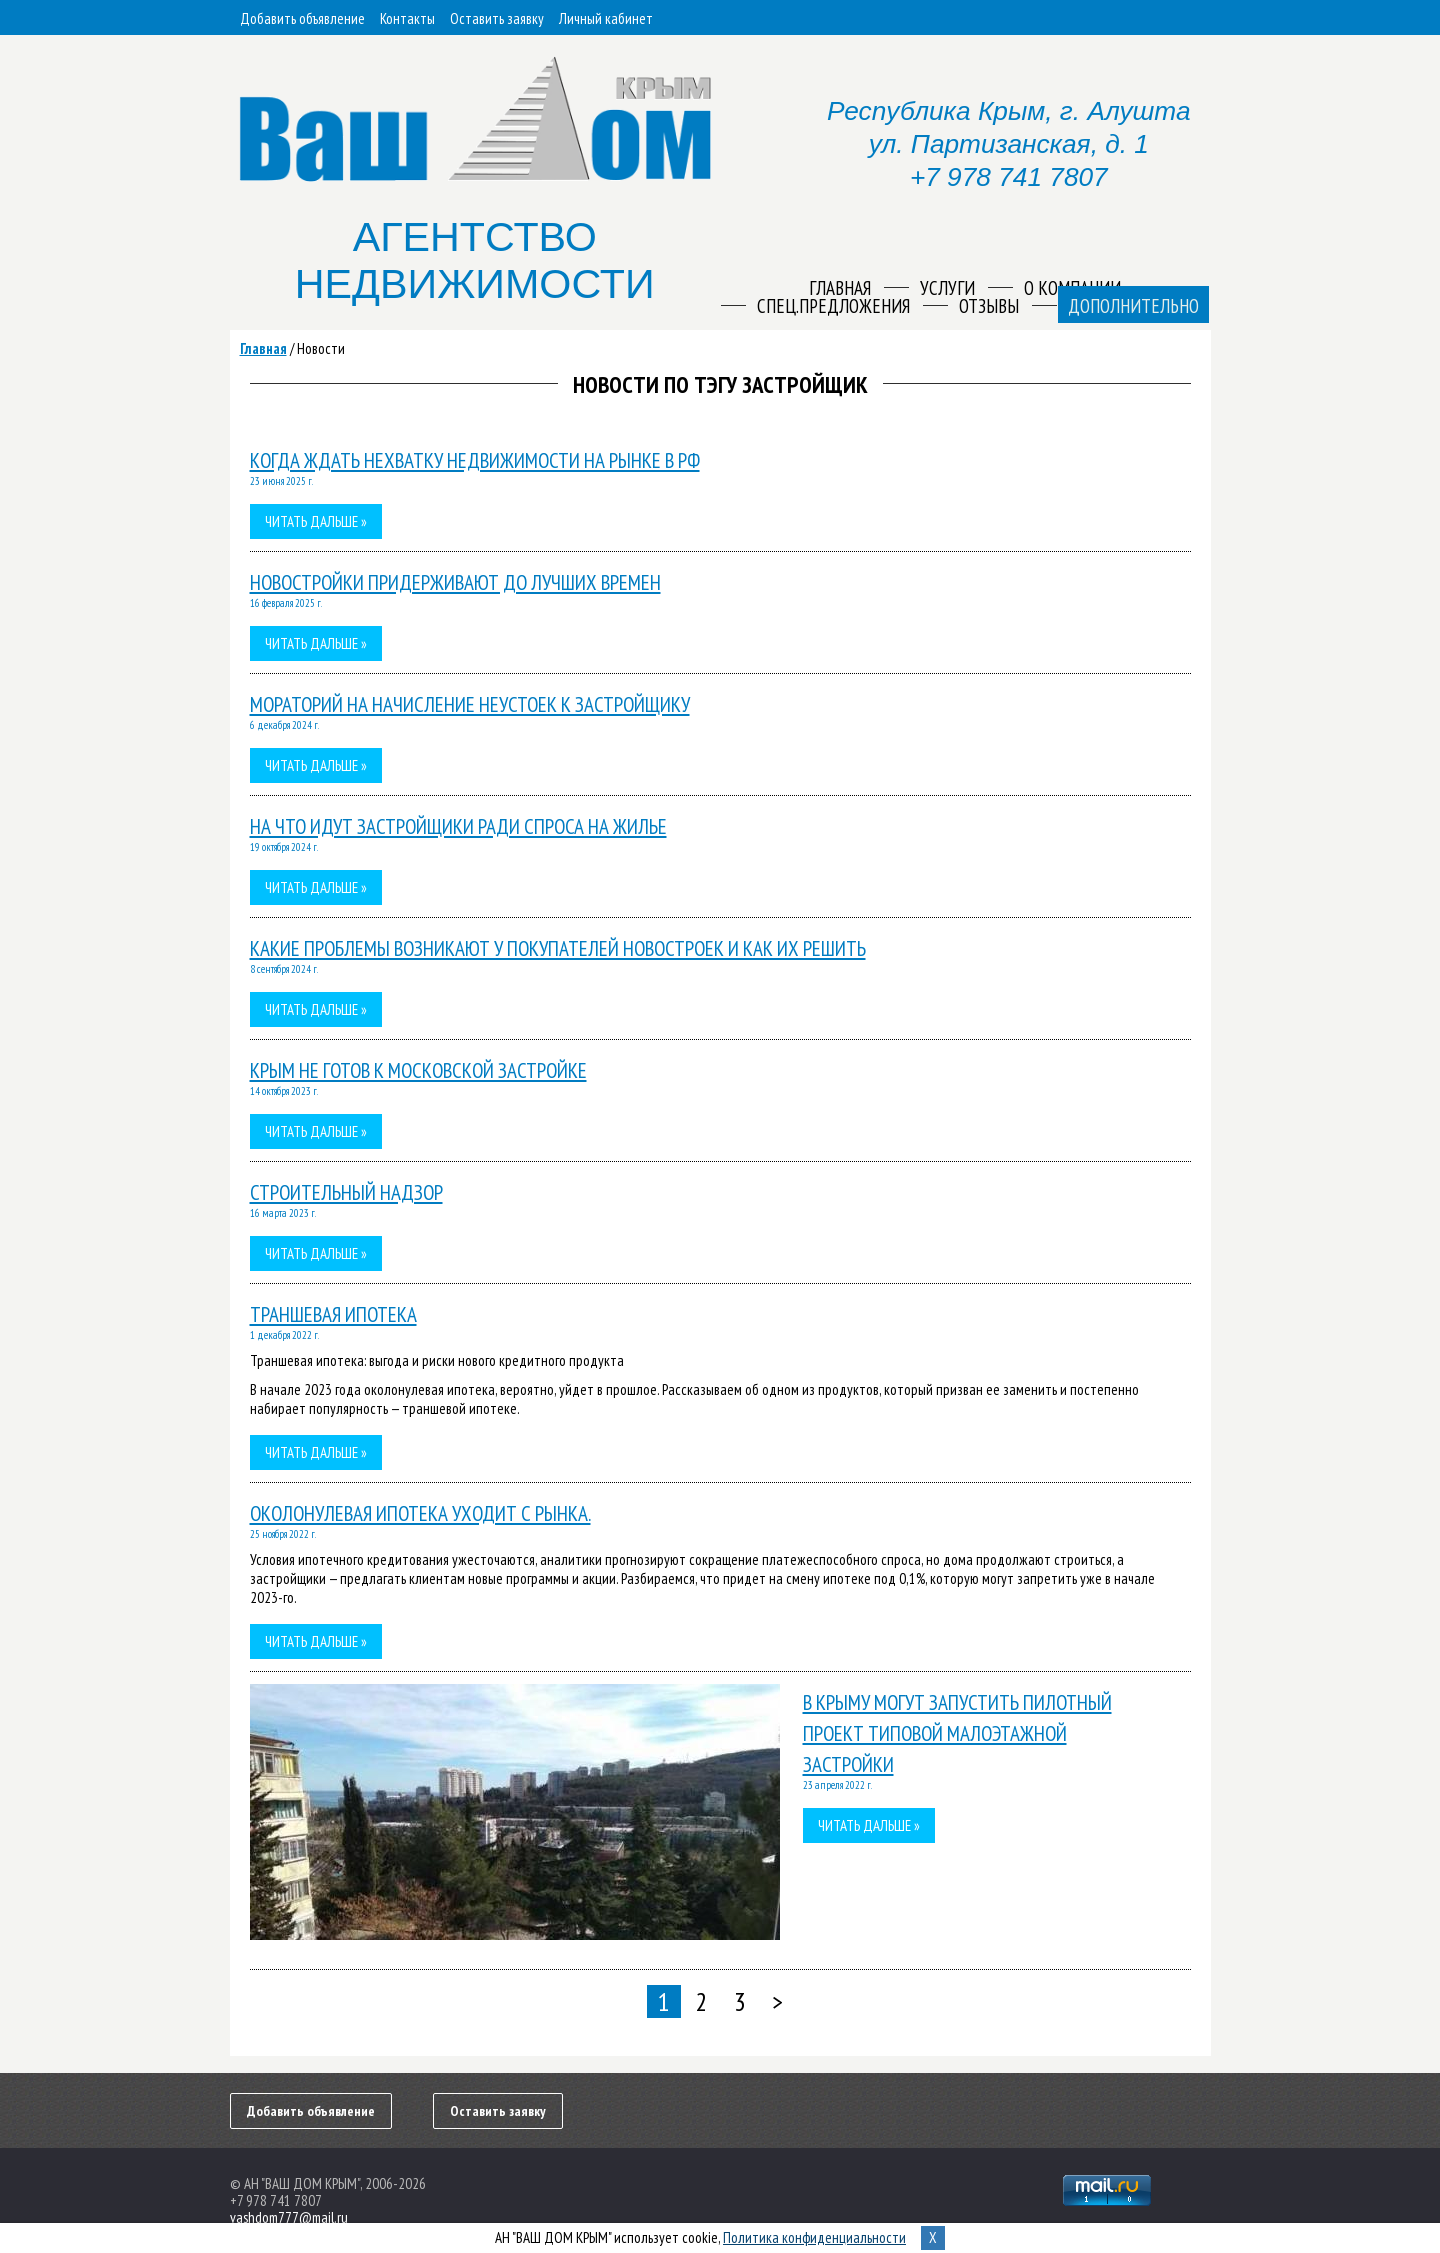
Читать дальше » (316, 521)
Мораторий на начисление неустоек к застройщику (470, 704)
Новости (321, 348)
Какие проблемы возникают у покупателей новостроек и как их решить (558, 948)
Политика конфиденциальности (814, 2237)
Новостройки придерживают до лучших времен (455, 582)
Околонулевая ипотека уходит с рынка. (420, 1513)
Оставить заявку (497, 18)
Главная (263, 348)
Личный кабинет (606, 18)
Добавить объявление (302, 18)
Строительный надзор (346, 1192)
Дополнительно (1133, 306)
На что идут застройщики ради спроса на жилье (458, 826)
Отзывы (989, 306)
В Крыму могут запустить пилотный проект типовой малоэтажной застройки (957, 1733)
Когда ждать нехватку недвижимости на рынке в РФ (475, 460)
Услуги (947, 288)
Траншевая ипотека (333, 1314)
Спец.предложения (833, 306)
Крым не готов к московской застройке (418, 1070)
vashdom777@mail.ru (289, 2217)
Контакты (407, 18)
